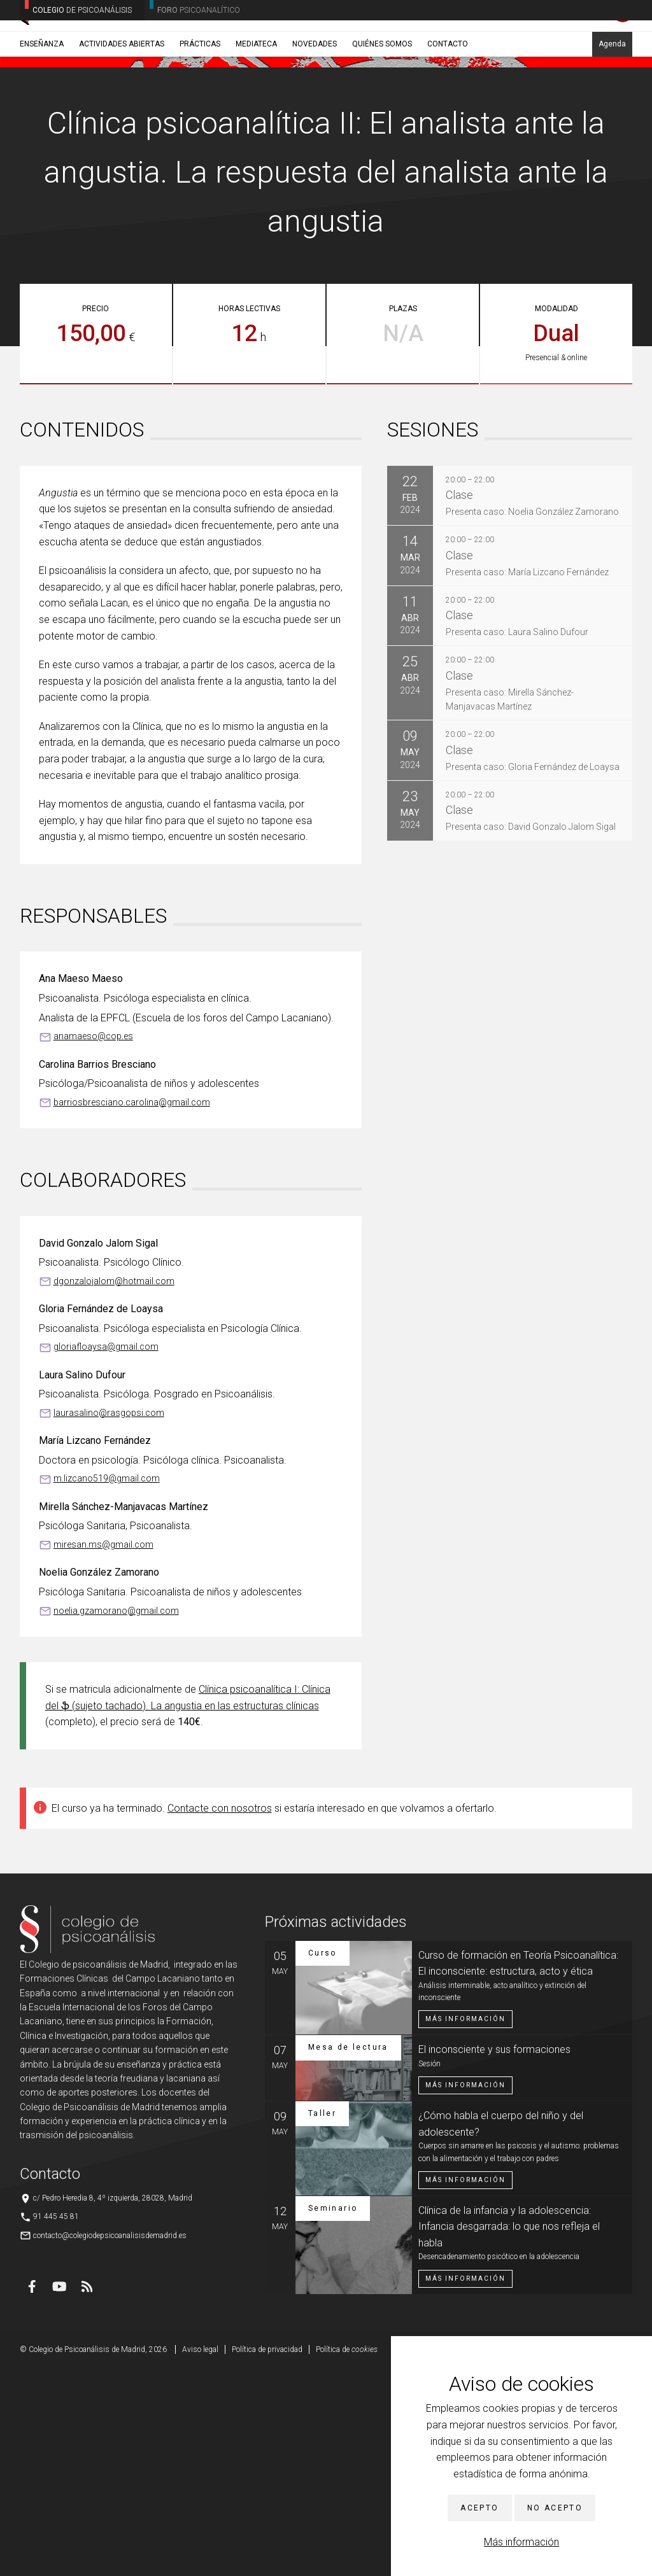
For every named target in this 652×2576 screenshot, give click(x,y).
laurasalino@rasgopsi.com (108, 1620)
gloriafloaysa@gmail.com (106, 1554)
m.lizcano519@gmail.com (106, 1686)
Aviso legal (200, 2556)
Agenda (612, 99)
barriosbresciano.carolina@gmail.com (131, 1310)
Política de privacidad (267, 2556)
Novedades (314, 99)
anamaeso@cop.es (93, 1243)
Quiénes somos (382, 99)
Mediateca (256, 99)
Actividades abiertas (121, 99)
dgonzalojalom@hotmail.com (113, 1488)
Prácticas (200, 99)
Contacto (447, 99)
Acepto (479, 2507)
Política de (347, 2556)
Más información (521, 2542)
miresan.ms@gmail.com (103, 1752)
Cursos (97, 130)
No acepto (555, 2507)
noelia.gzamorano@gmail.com (116, 1818)
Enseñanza (42, 99)
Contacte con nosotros (219, 2016)
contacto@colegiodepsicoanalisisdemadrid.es (110, 2443)
